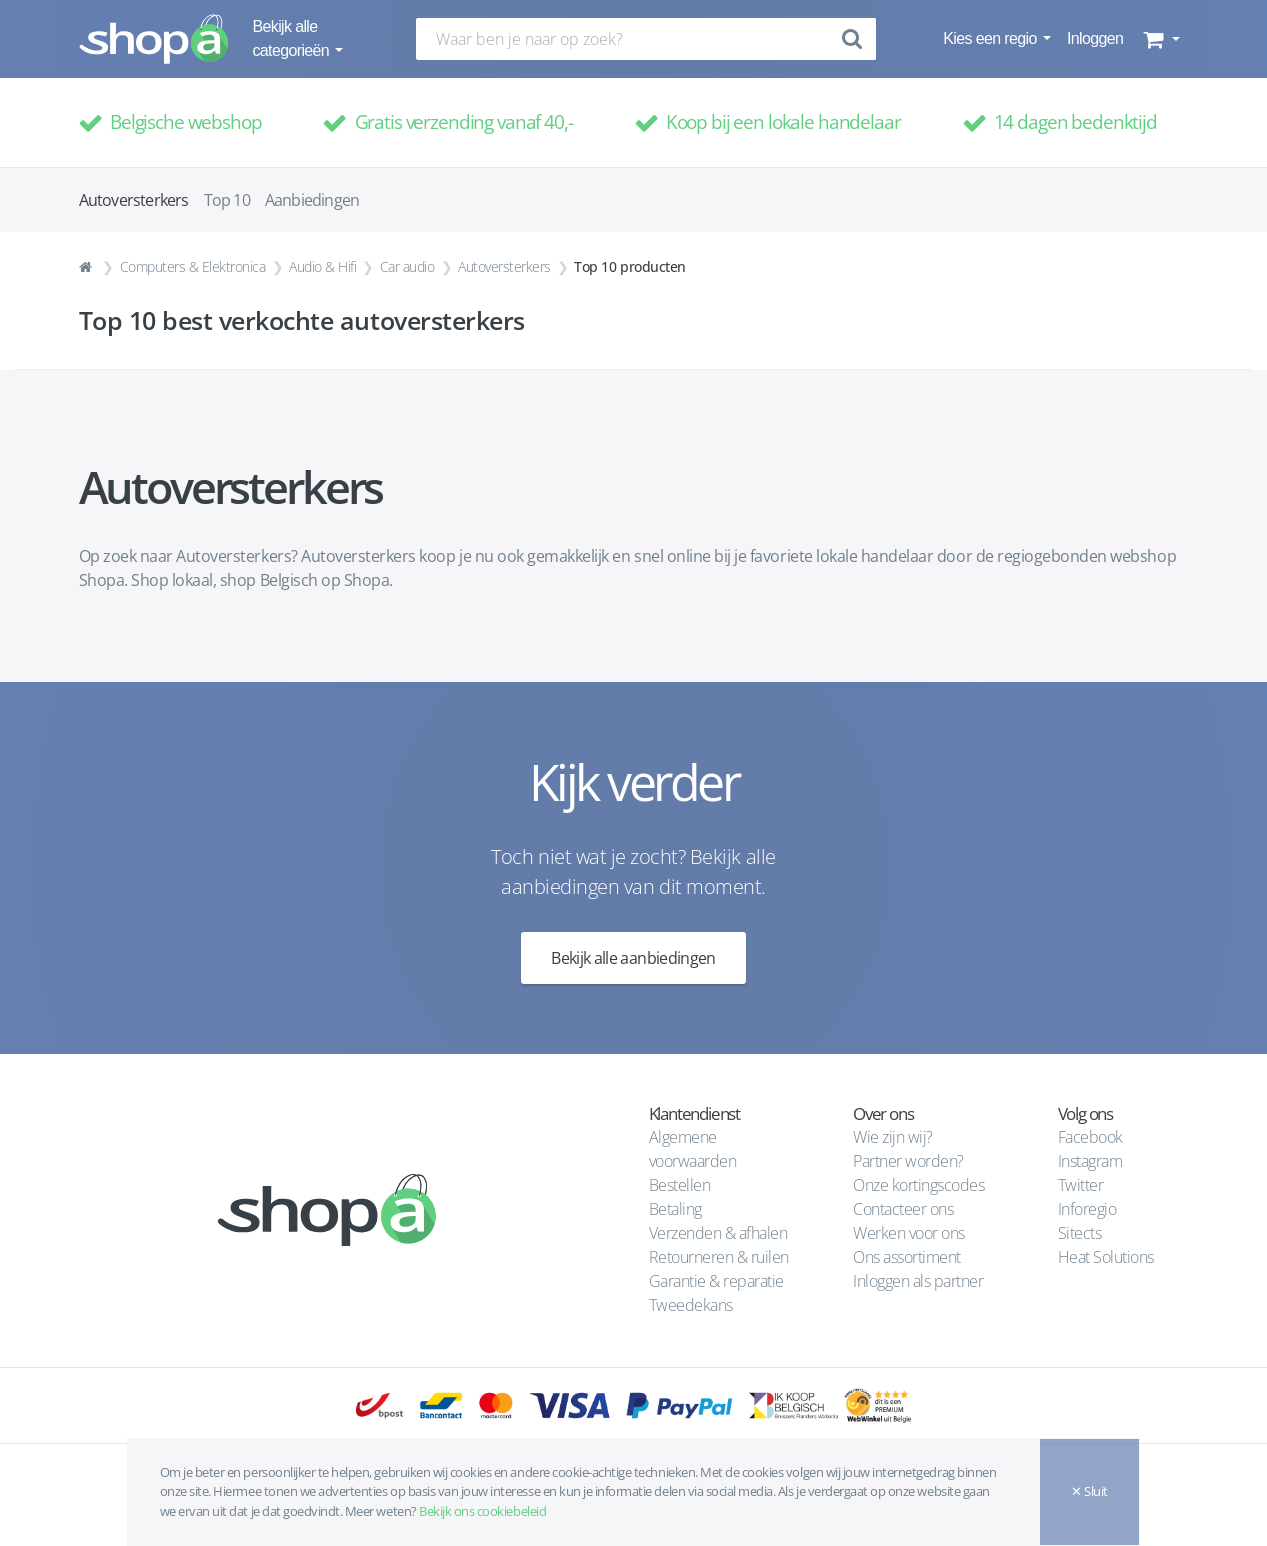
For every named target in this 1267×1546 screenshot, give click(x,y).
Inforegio (1089, 1209)
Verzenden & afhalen (718, 1233)
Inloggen (1095, 38)
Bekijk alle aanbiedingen (633, 958)
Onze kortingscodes (918, 1185)
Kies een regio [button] (991, 38)
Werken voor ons (909, 1233)
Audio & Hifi (322, 266)
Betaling (675, 1209)
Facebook (1090, 1137)
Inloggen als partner (918, 1281)
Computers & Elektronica (193, 266)
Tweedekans (691, 1305)
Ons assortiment (907, 1257)
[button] (1159, 39)
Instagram (1090, 1161)
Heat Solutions (1108, 1257)
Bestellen (680, 1185)
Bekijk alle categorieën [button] (293, 38)
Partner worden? (908, 1161)
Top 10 (227, 200)
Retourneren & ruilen (719, 1257)
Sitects (1081, 1233)
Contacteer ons (903, 1209)
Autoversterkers (504, 266)
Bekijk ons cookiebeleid (482, 1511)
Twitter (1081, 1185)
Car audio (407, 266)
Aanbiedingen (312, 200)
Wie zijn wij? (893, 1137)
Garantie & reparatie (716, 1281)
